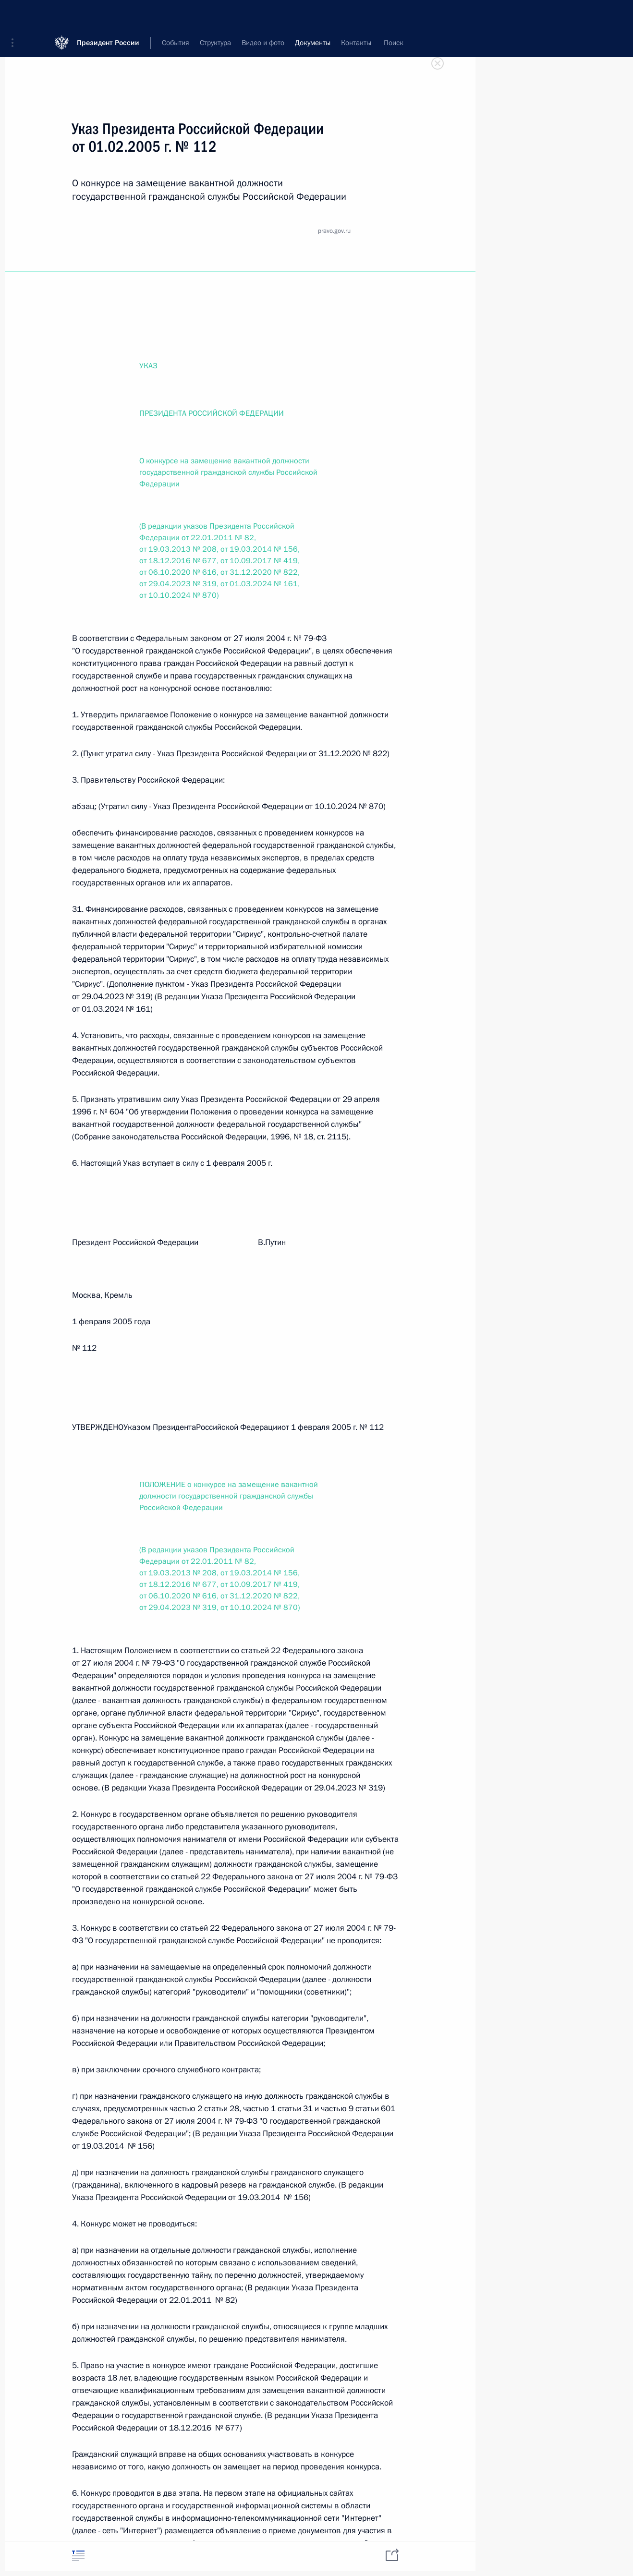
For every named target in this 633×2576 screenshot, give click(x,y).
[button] (16, 14)
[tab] (78, 2555)
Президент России (108, 14)
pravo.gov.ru (334, 231)
